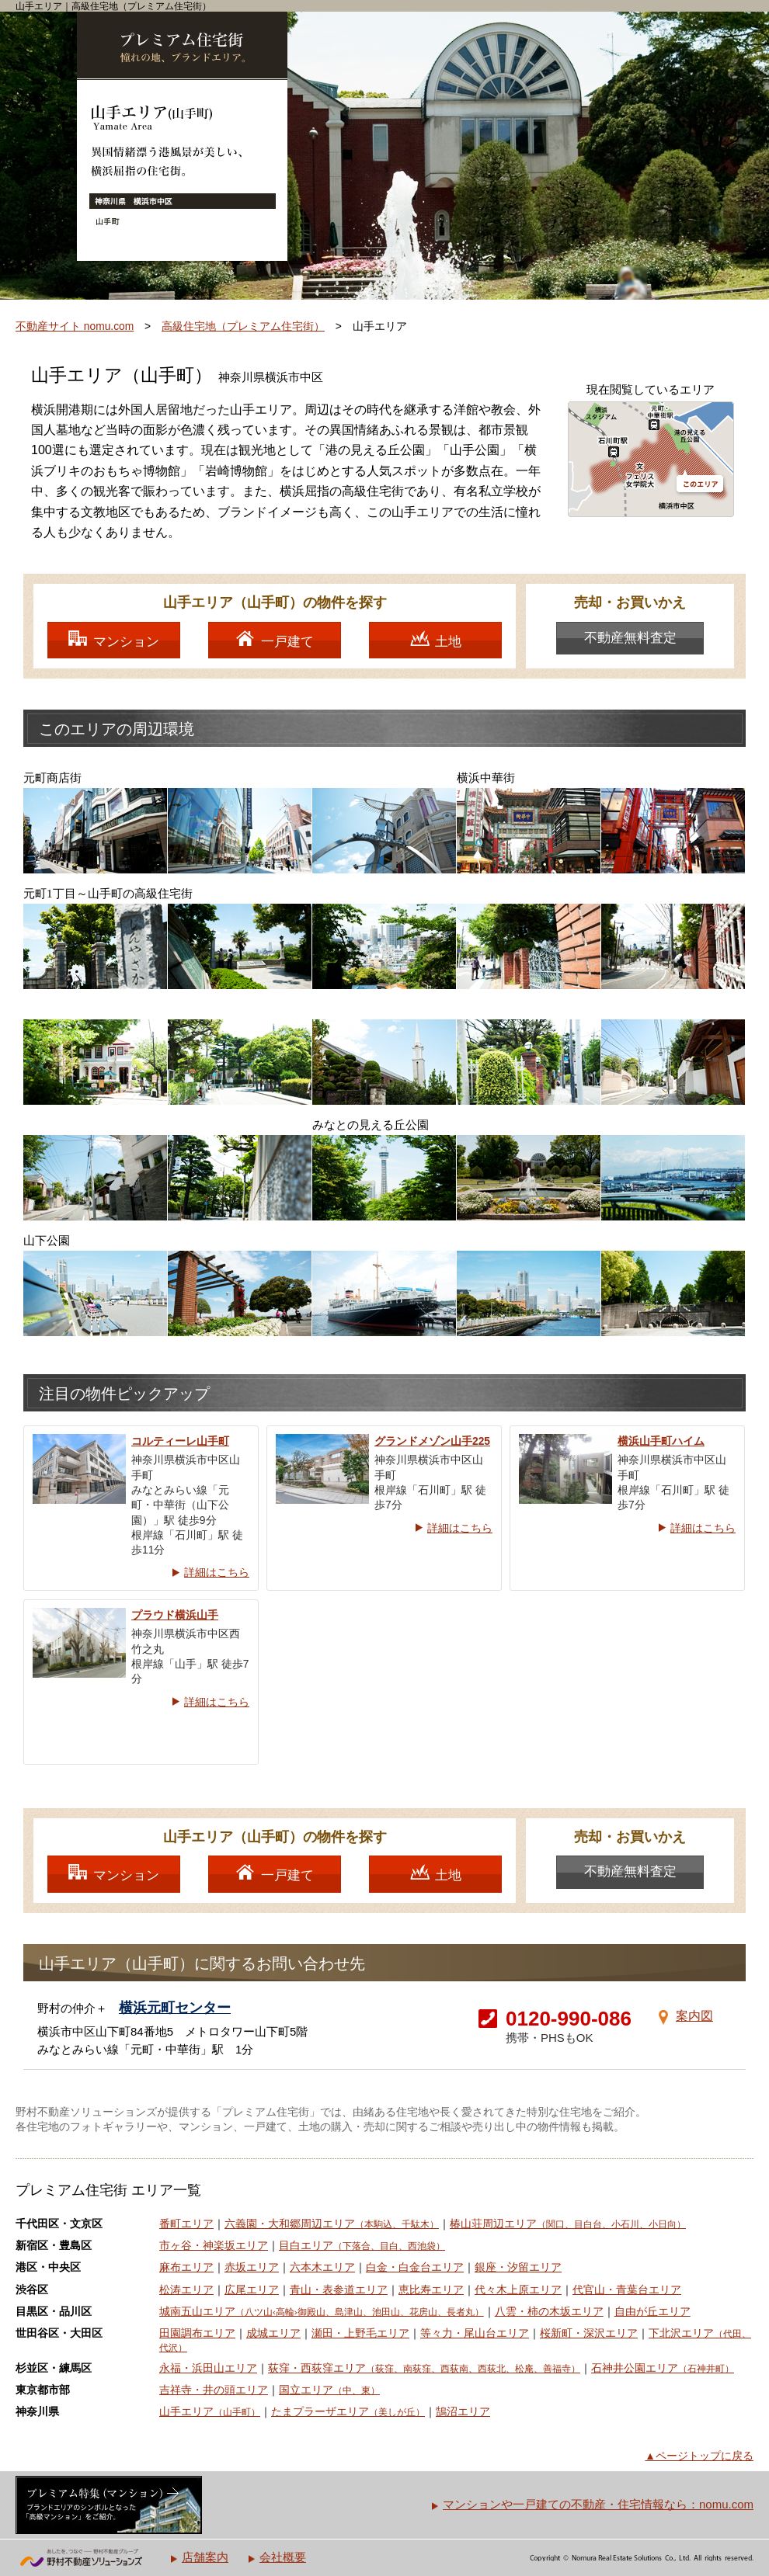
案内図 (694, 2015)
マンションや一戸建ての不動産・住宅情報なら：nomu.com (598, 2504)
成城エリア (273, 2333)
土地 (448, 641)
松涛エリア (186, 2290)
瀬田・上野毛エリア (360, 2333)
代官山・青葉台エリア (626, 2290)
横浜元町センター (175, 2007)
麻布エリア (186, 2267)
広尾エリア (251, 2290)
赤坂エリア (251, 2267)
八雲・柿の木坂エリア (549, 2311)
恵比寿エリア (431, 2290)
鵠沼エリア (463, 2412)
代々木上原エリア (518, 2290)
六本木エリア (322, 2267)
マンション (126, 641)
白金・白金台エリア (415, 2267)
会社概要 (282, 2557)
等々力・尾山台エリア (474, 2333)
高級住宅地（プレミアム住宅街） (243, 326)
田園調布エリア (197, 2333)
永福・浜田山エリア (208, 2368)
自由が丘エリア (652, 2311)
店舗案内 (205, 2557)
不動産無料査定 (630, 637)
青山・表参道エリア (339, 2290)
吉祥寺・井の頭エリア (213, 2390)
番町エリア (186, 2224)
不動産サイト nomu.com (75, 326)
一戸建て (287, 641)
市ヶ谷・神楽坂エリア (213, 2245)
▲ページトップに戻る (699, 2456)
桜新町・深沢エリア (589, 2333)
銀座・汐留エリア (518, 2267)
